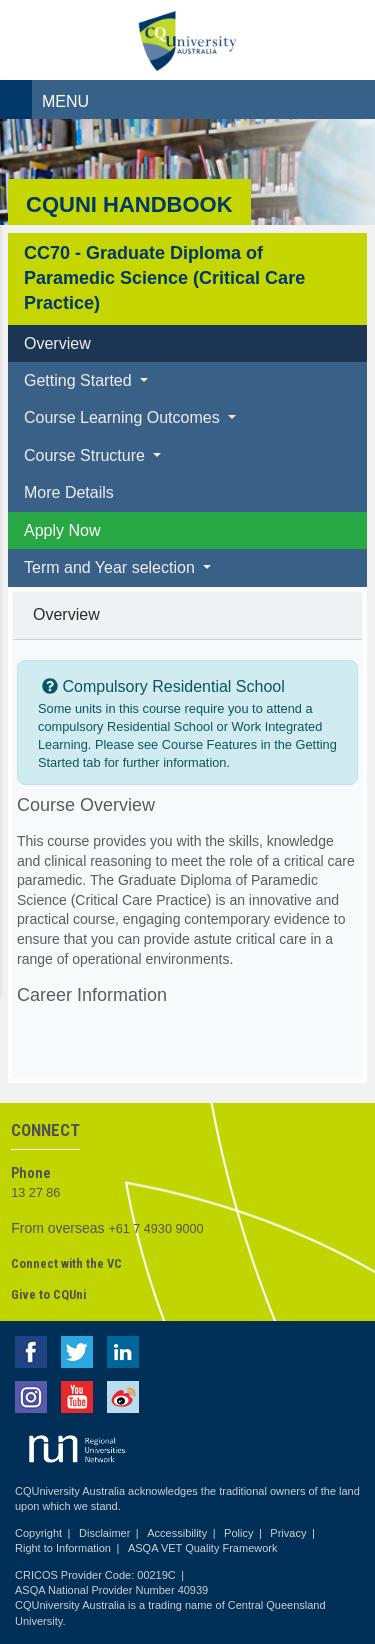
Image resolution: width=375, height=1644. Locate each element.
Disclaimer (104, 1533)
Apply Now (62, 530)
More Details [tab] (69, 492)
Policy (238, 1533)
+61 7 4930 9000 (156, 1229)
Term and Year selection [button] (111, 567)
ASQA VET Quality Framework (203, 1548)
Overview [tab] (57, 343)
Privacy (288, 1533)
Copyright (38, 1533)
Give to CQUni (48, 1294)
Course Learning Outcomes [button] (124, 417)
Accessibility (177, 1533)
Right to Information (63, 1548)
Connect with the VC (66, 1263)
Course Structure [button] (86, 455)
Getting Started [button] (80, 380)
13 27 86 (35, 1193)
